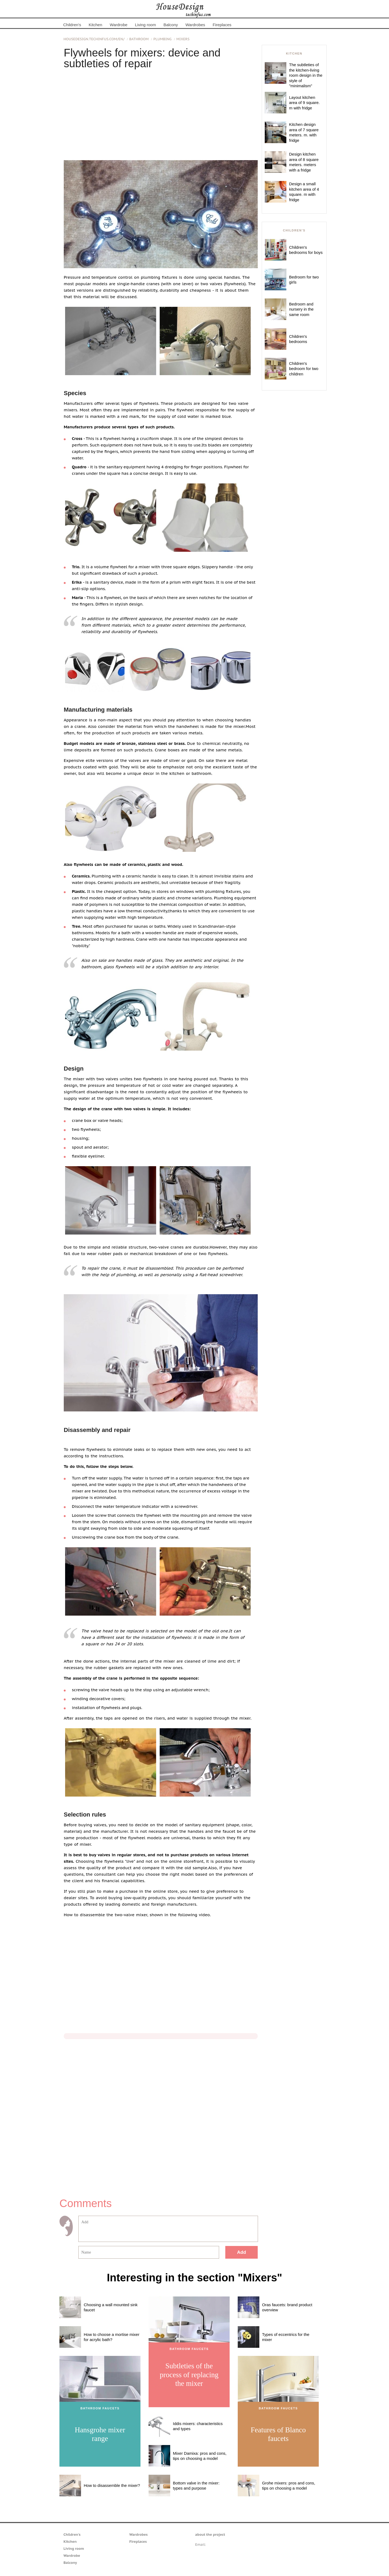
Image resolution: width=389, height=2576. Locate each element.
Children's (72, 24)
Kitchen (95, 24)
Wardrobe (118, 24)
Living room (145, 24)
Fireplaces (222, 24)
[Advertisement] (161, 114)
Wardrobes (195, 24)
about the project (210, 2534)
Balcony (170, 24)
